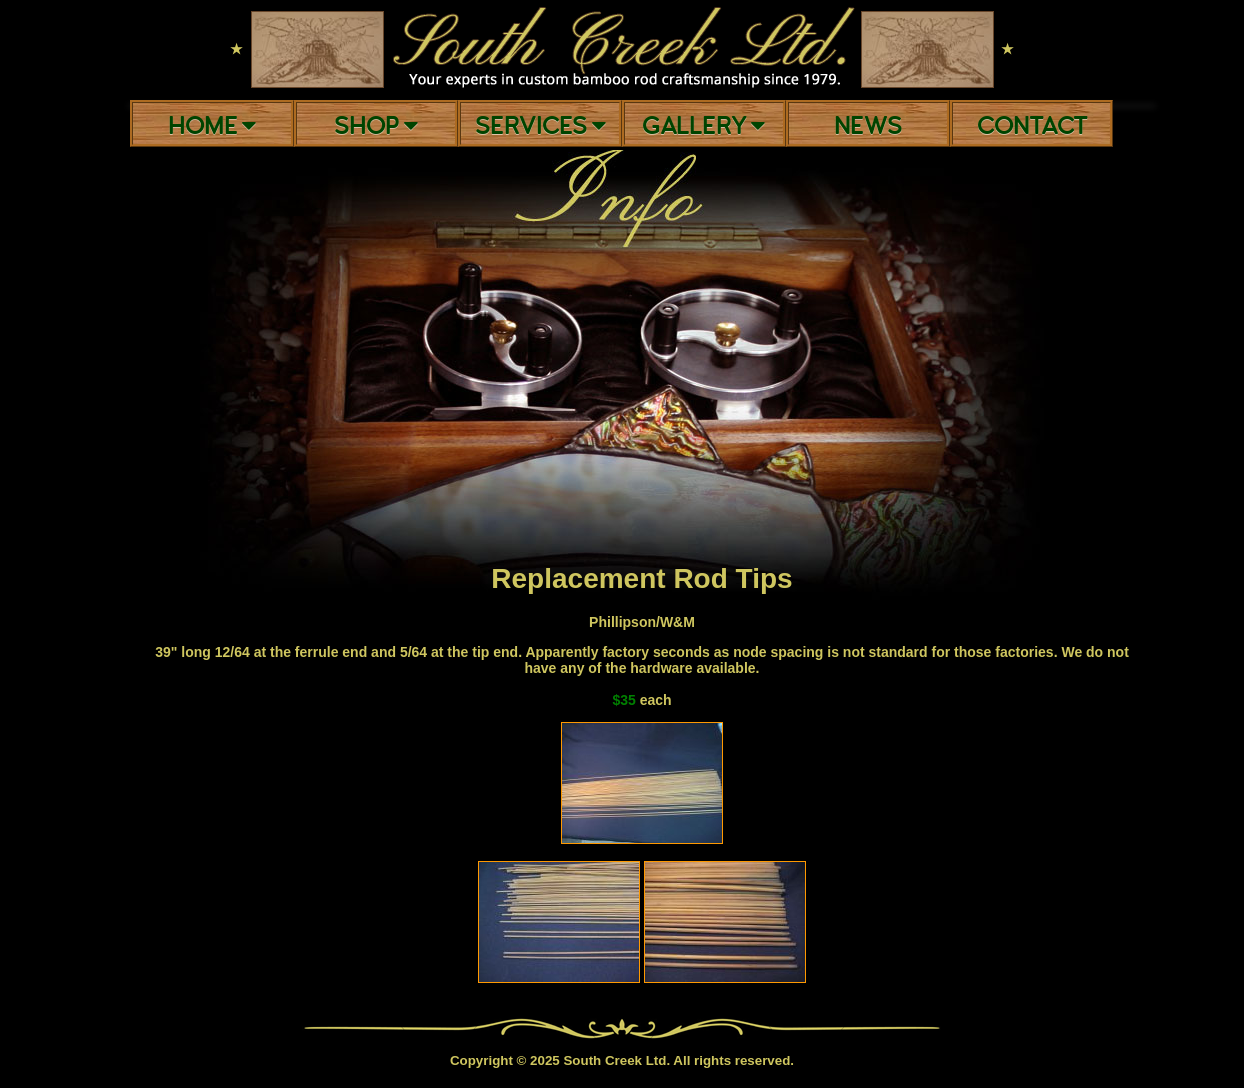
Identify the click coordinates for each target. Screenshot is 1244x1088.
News (868, 126)
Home (212, 126)
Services (540, 126)
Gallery (703, 126)
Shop (376, 126)
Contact (1032, 126)
